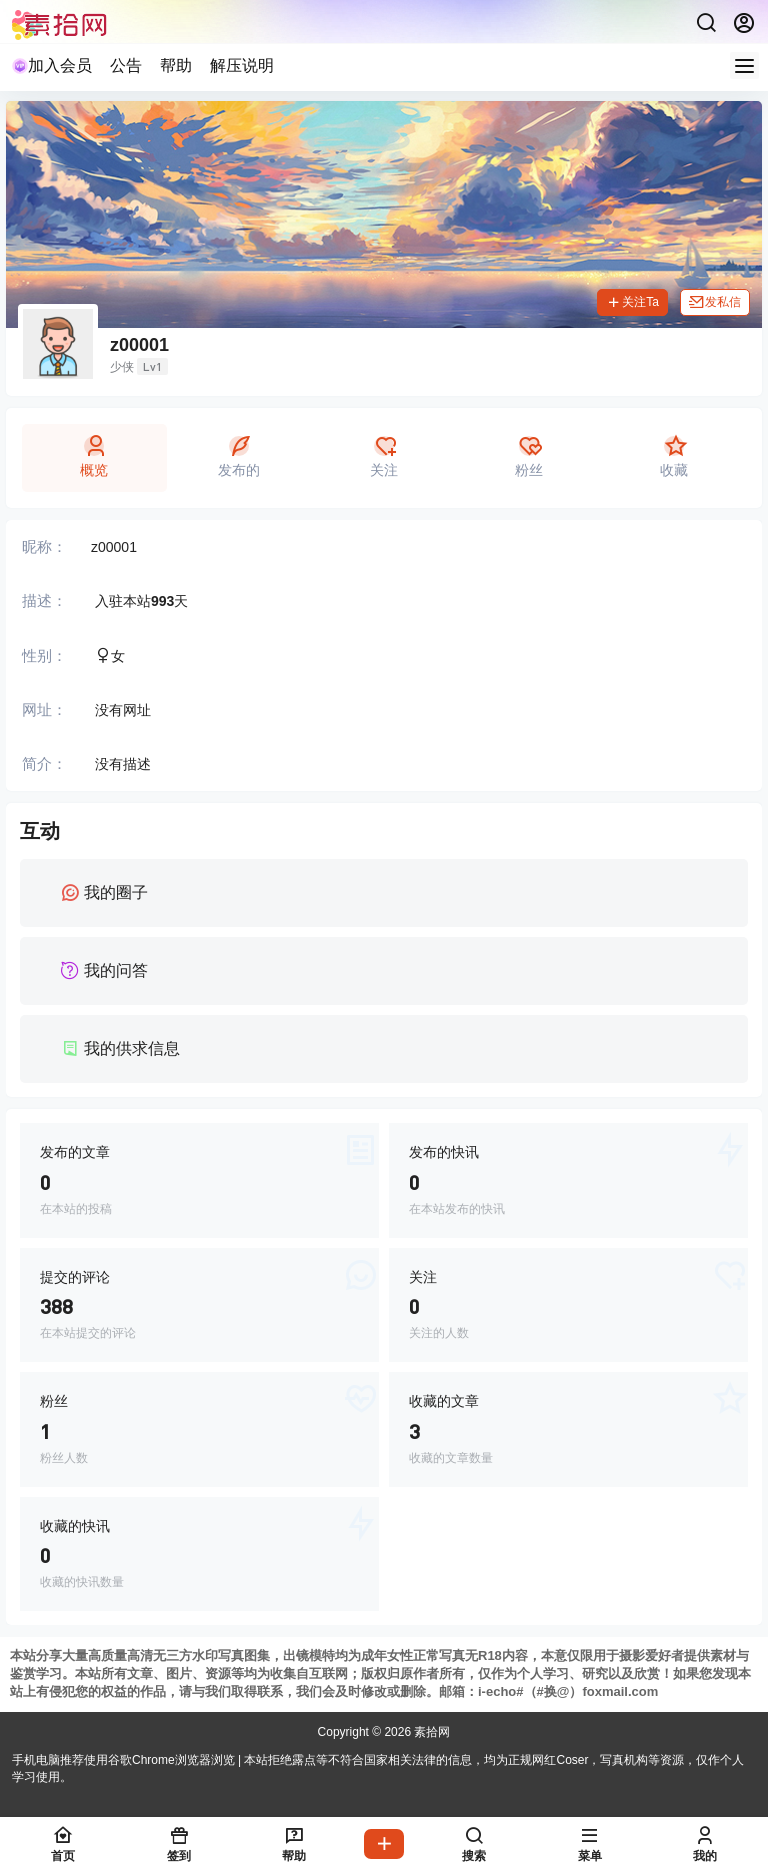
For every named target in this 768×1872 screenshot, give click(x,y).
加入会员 (52, 65)
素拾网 (430, 1732)
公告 (126, 65)
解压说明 (242, 65)
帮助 (176, 65)
